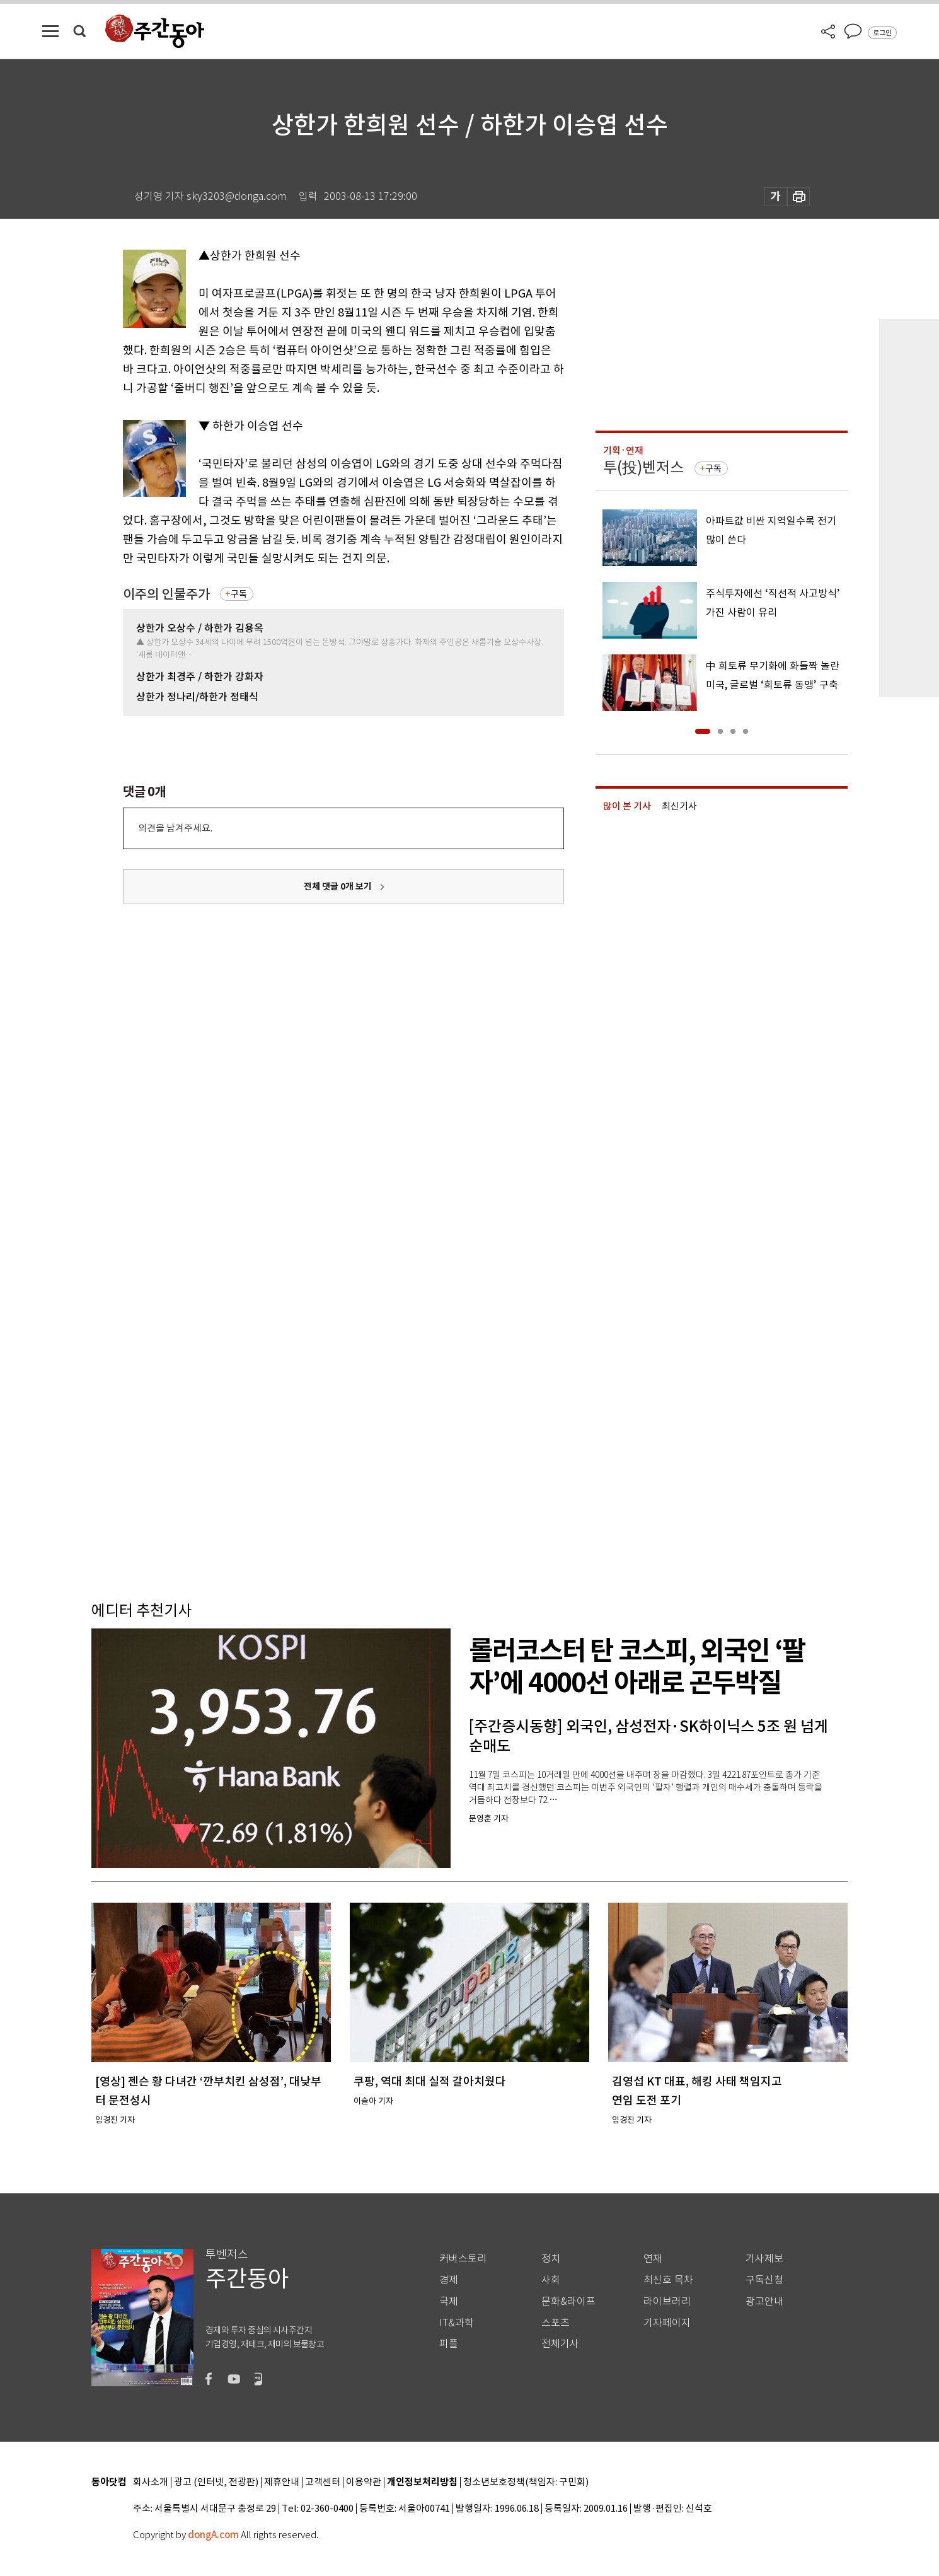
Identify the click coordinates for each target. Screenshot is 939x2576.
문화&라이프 (568, 2301)
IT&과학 (456, 2323)
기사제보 (764, 2259)
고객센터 (322, 2482)
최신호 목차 (668, 2280)
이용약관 (363, 2482)
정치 (550, 2259)
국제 (448, 2301)
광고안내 (764, 2301)
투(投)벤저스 (643, 467)
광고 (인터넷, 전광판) (216, 2482)
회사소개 (150, 2482)
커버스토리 (463, 2259)
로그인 (882, 32)
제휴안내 (281, 2482)
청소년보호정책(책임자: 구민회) (526, 2482)
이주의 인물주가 (166, 594)
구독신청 (764, 2280)
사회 (550, 2280)
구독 (239, 594)
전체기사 (560, 2344)
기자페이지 (667, 2323)
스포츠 (555, 2323)
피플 (448, 2344)
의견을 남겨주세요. (175, 828)
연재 (652, 2259)
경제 (448, 2280)
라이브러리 (667, 2301)
